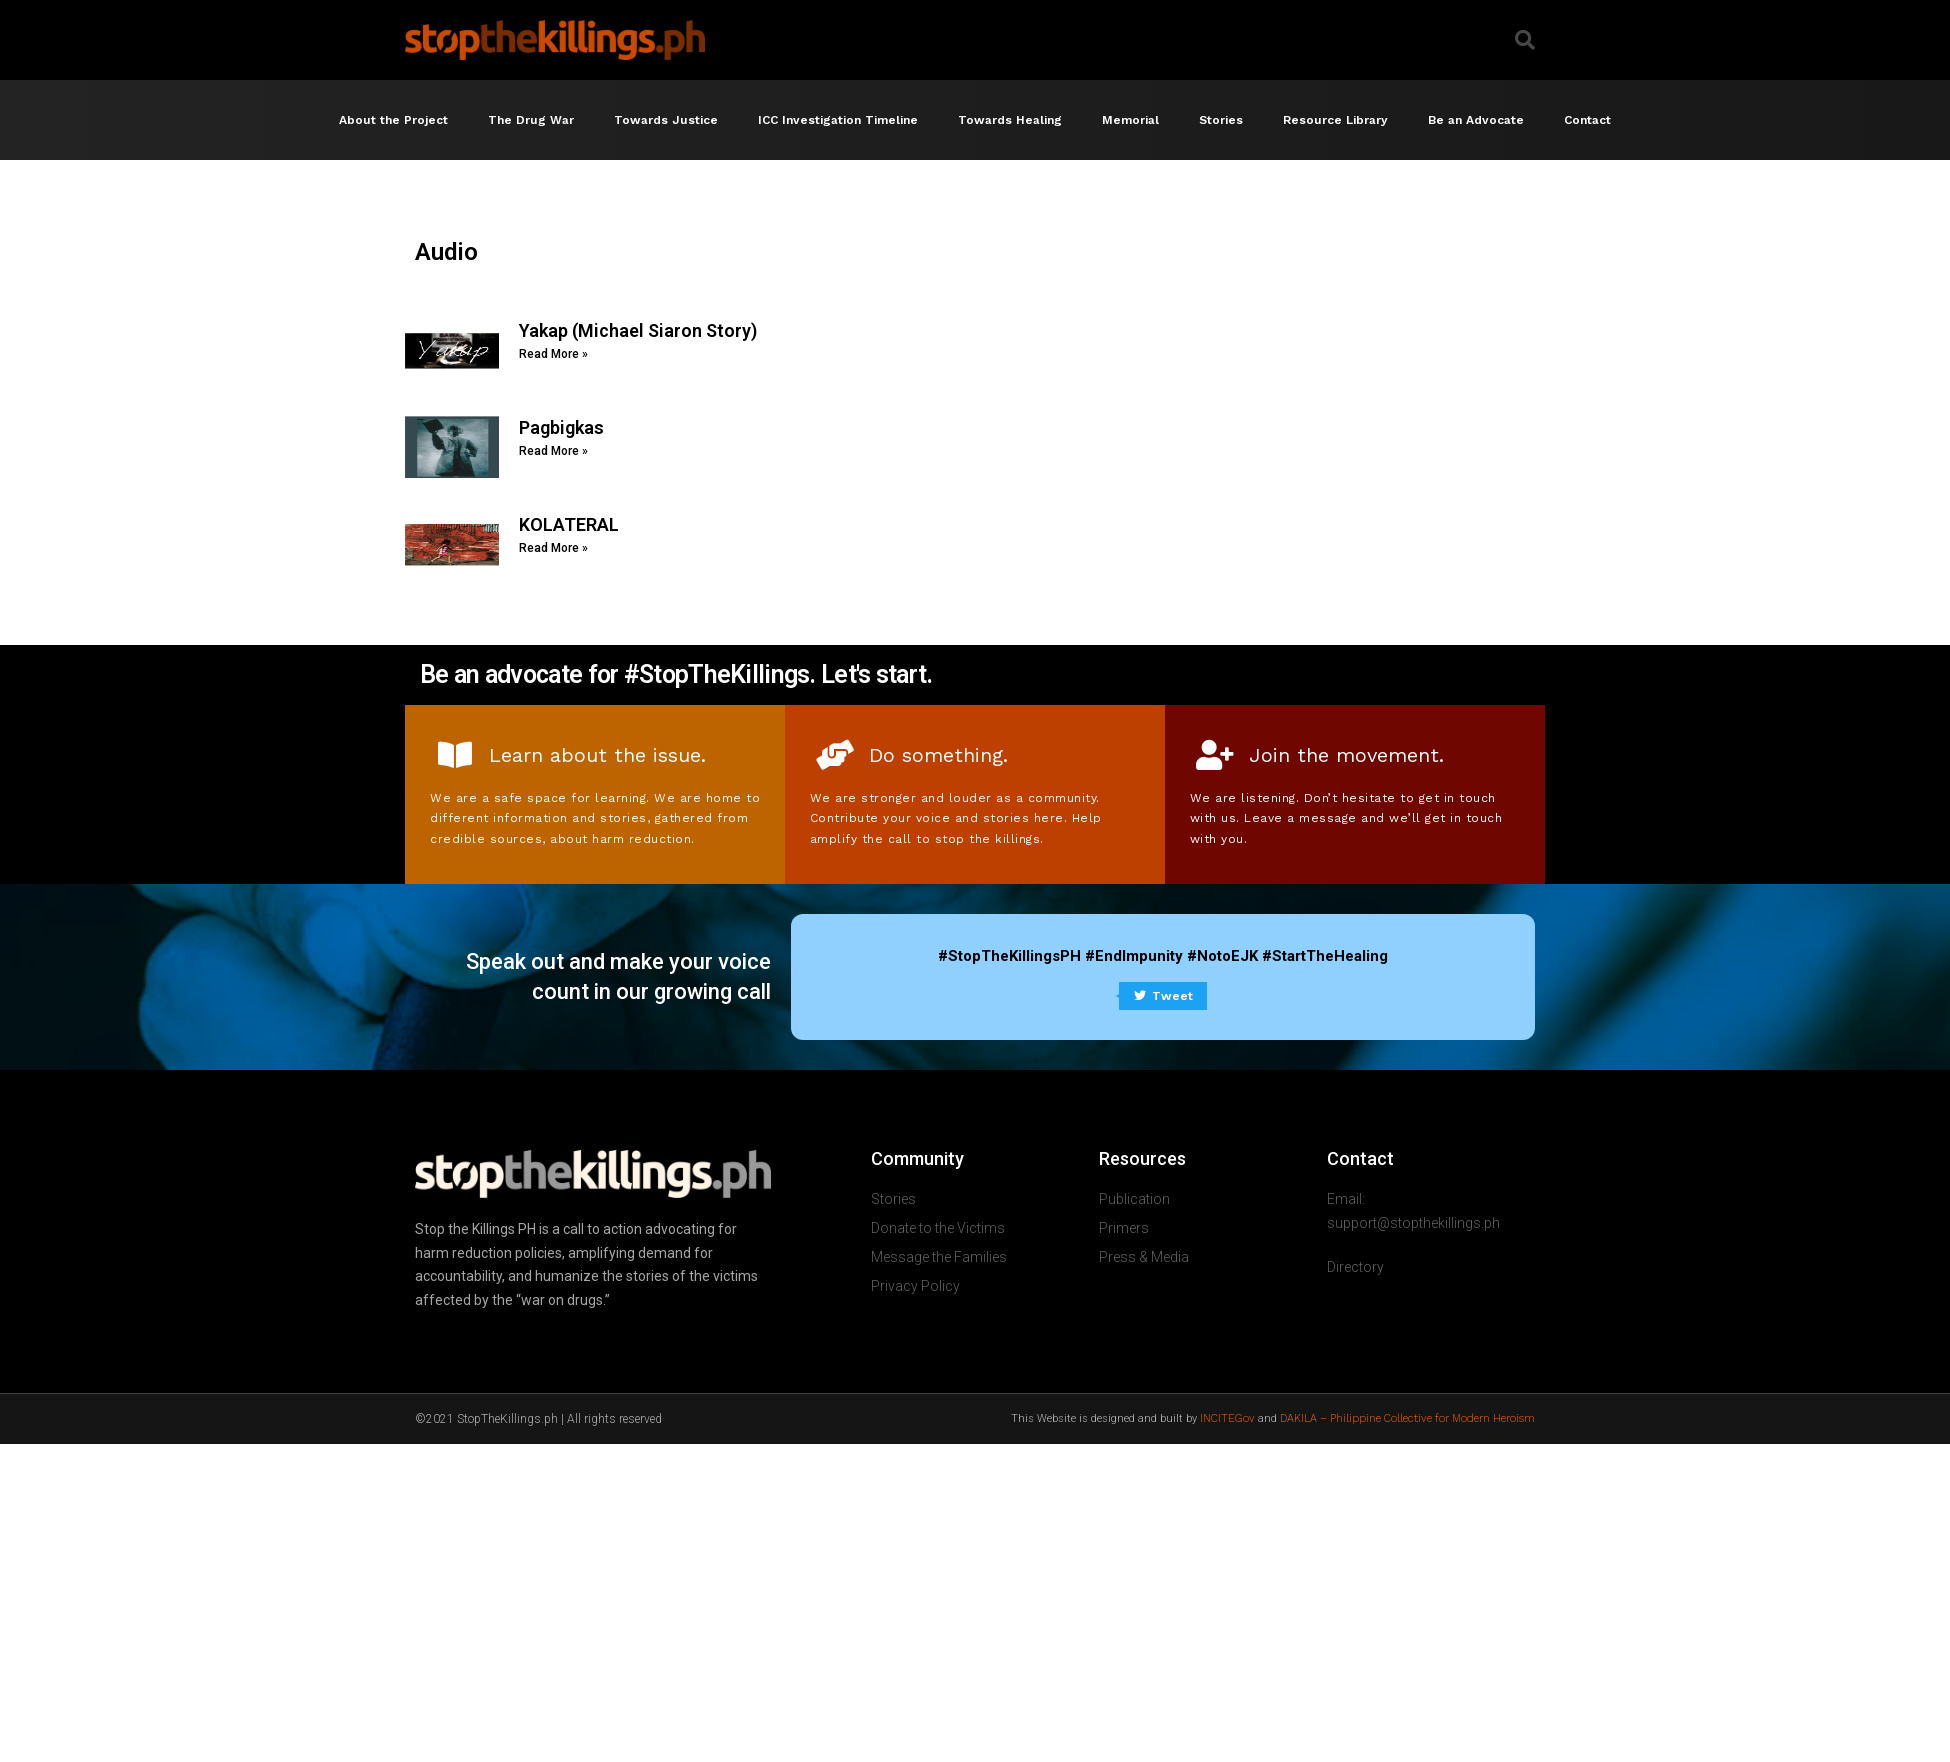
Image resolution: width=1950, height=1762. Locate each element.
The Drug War (531, 120)
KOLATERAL (569, 524)
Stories (1221, 120)
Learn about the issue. (597, 755)
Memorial (1130, 120)
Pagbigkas (561, 427)
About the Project (393, 120)
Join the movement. (1346, 755)
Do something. (938, 755)
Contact (1587, 120)
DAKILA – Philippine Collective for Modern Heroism (1407, 1418)
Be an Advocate (1476, 120)
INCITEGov (1227, 1418)
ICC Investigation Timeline (838, 120)
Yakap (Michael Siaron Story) (638, 330)
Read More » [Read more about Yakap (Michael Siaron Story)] (553, 354)
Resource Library (1335, 120)
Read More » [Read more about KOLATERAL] (553, 548)
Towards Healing (1010, 120)
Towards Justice (666, 120)
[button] (1525, 40)
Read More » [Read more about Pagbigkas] (553, 451)
